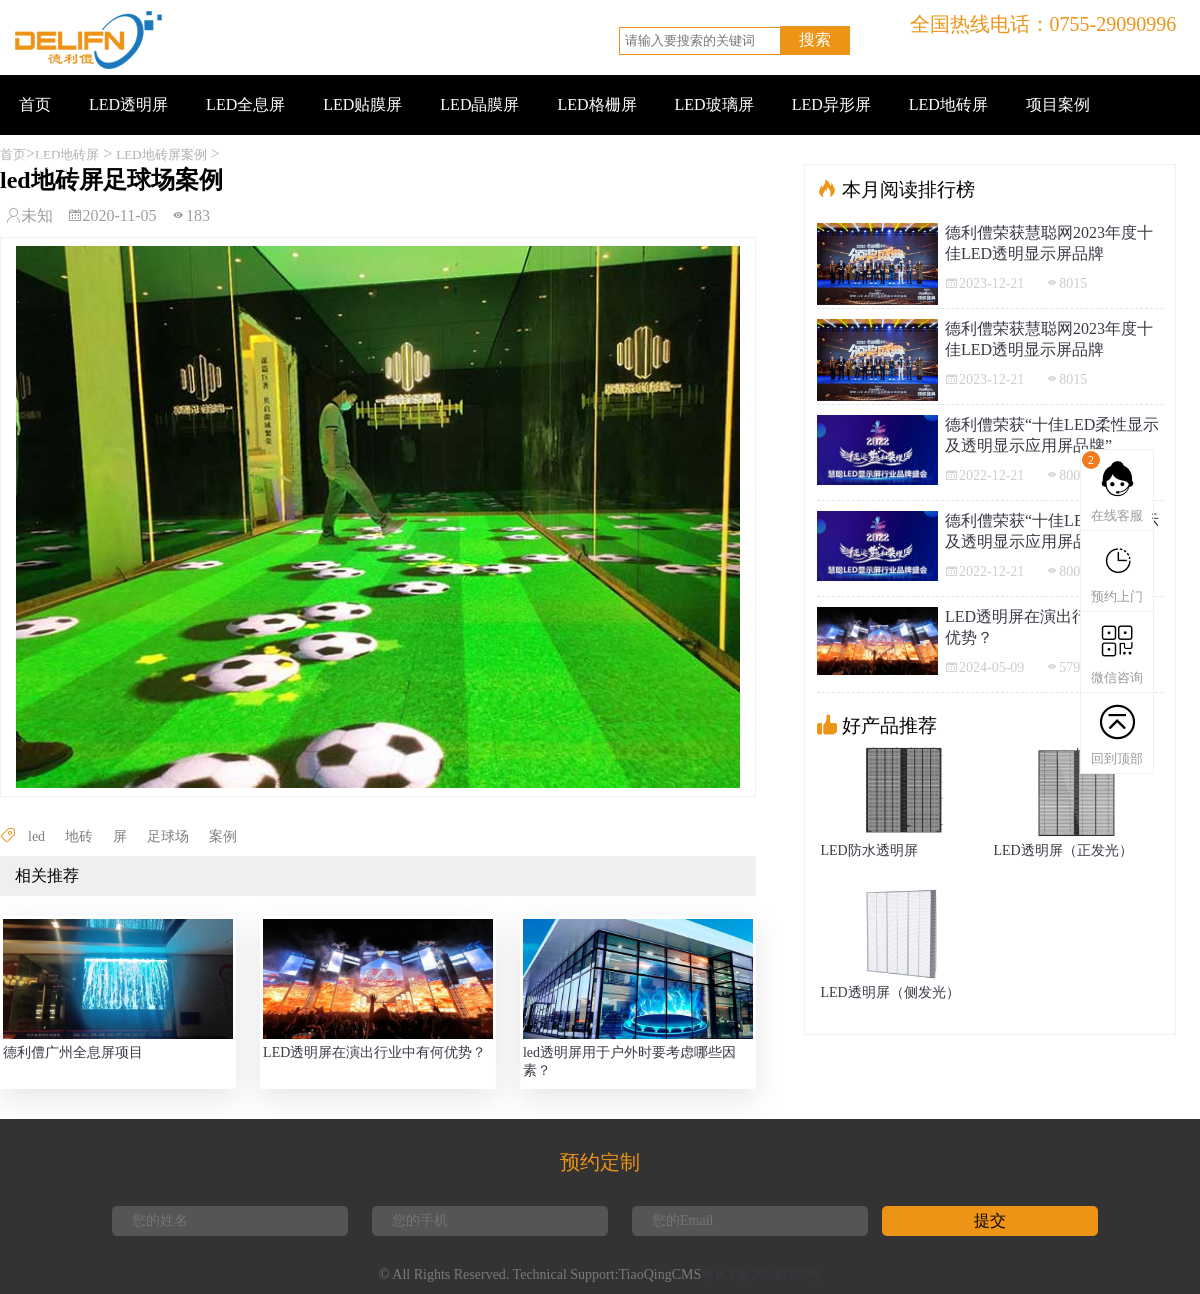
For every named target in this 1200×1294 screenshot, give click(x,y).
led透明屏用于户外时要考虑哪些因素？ (629, 1061)
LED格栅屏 (596, 104)
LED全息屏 (245, 104)
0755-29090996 (1113, 24)
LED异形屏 (831, 104)
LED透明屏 (128, 104)
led (36, 836)
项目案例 (1058, 104)
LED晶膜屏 (479, 104)
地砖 (79, 836)
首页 (35, 104)
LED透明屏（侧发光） (889, 992)
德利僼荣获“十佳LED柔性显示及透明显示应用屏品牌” (1052, 435)
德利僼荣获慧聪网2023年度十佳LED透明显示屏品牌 (1049, 243)
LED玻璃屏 (714, 104)
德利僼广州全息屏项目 (73, 1052)
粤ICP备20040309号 (761, 1274)
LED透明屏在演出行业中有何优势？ (374, 1052)
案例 (223, 836)
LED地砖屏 (948, 104)
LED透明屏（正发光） (1062, 850)
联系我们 (51, 164)
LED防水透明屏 (868, 850)
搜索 (815, 39)
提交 (990, 1220)
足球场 (168, 836)
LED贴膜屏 (362, 104)
